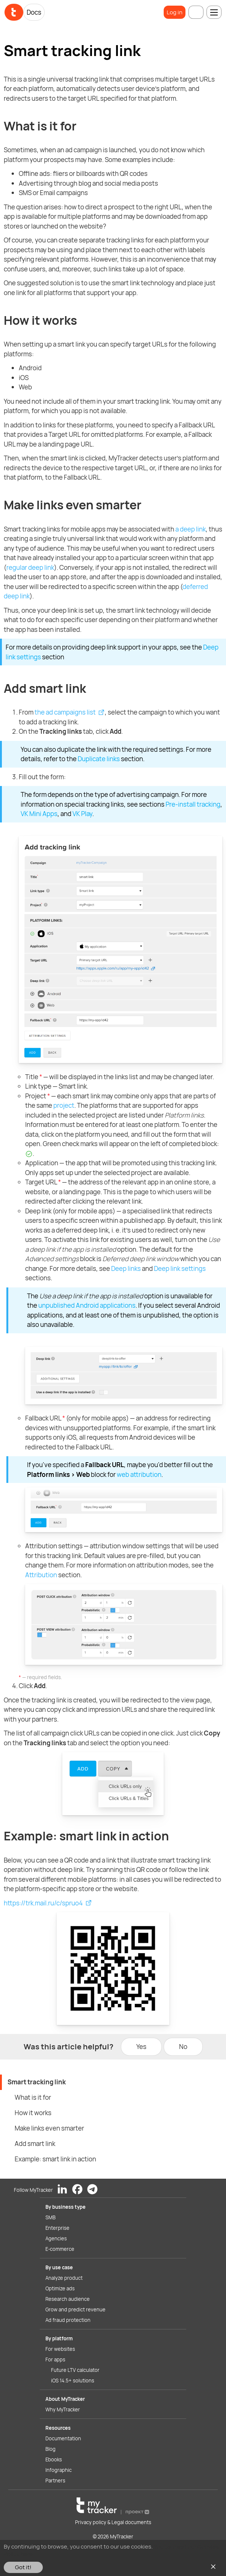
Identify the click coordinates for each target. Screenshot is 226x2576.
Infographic (58, 2470)
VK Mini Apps (39, 813)
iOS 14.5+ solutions (72, 2380)
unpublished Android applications (87, 1305)
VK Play (82, 813)
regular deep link (30, 567)
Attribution (41, 1574)
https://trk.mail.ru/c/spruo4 (43, 1903)
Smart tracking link (37, 2082)
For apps (55, 2359)
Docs (34, 12)
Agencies (56, 2238)
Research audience (67, 2299)
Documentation (63, 2438)
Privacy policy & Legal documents (113, 2522)
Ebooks (53, 2459)
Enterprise (57, 2228)
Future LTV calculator (75, 2370)
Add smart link (35, 2143)
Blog (50, 2449)
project (63, 1105)
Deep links (126, 1268)
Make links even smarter (49, 2128)
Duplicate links (99, 758)
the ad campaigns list (65, 712)
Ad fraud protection (67, 2320)
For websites (60, 2349)
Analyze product (64, 2278)
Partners (55, 2480)
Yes (141, 2046)
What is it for (33, 2097)
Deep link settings (180, 1268)
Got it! (23, 2567)
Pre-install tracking (193, 804)
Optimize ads (60, 2288)
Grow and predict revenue (75, 2309)
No (183, 2046)
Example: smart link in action (55, 2159)
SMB (50, 2217)
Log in (174, 12)
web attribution (139, 1474)
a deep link (190, 529)
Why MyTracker (62, 2409)
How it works (33, 2112)
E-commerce (59, 2249)
